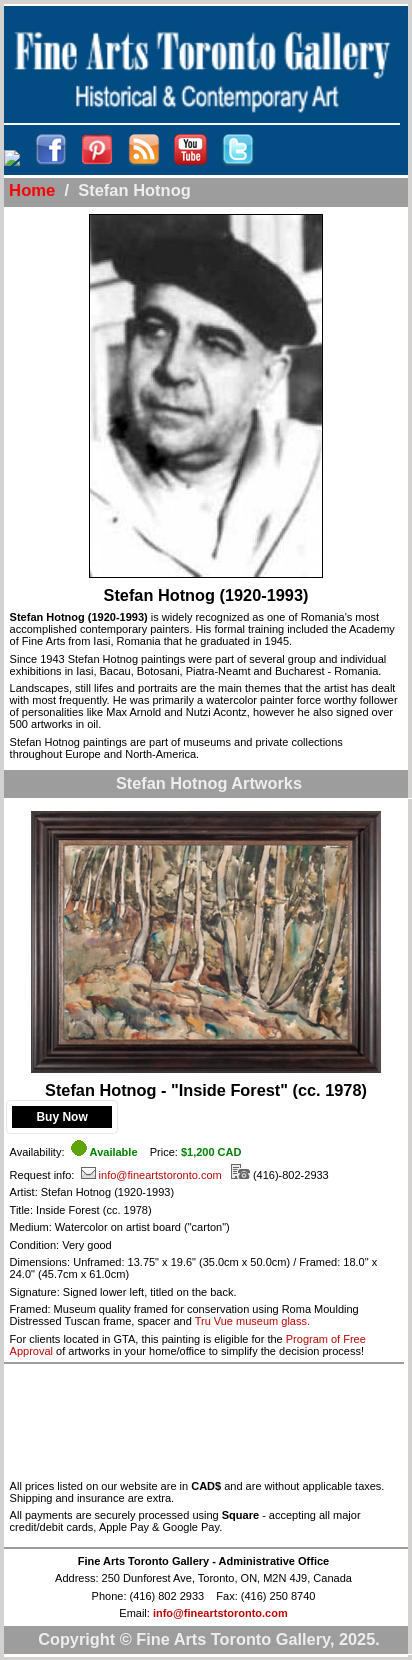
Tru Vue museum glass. (252, 1321)
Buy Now (61, 1117)
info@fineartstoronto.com (151, 1175)
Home (32, 190)
